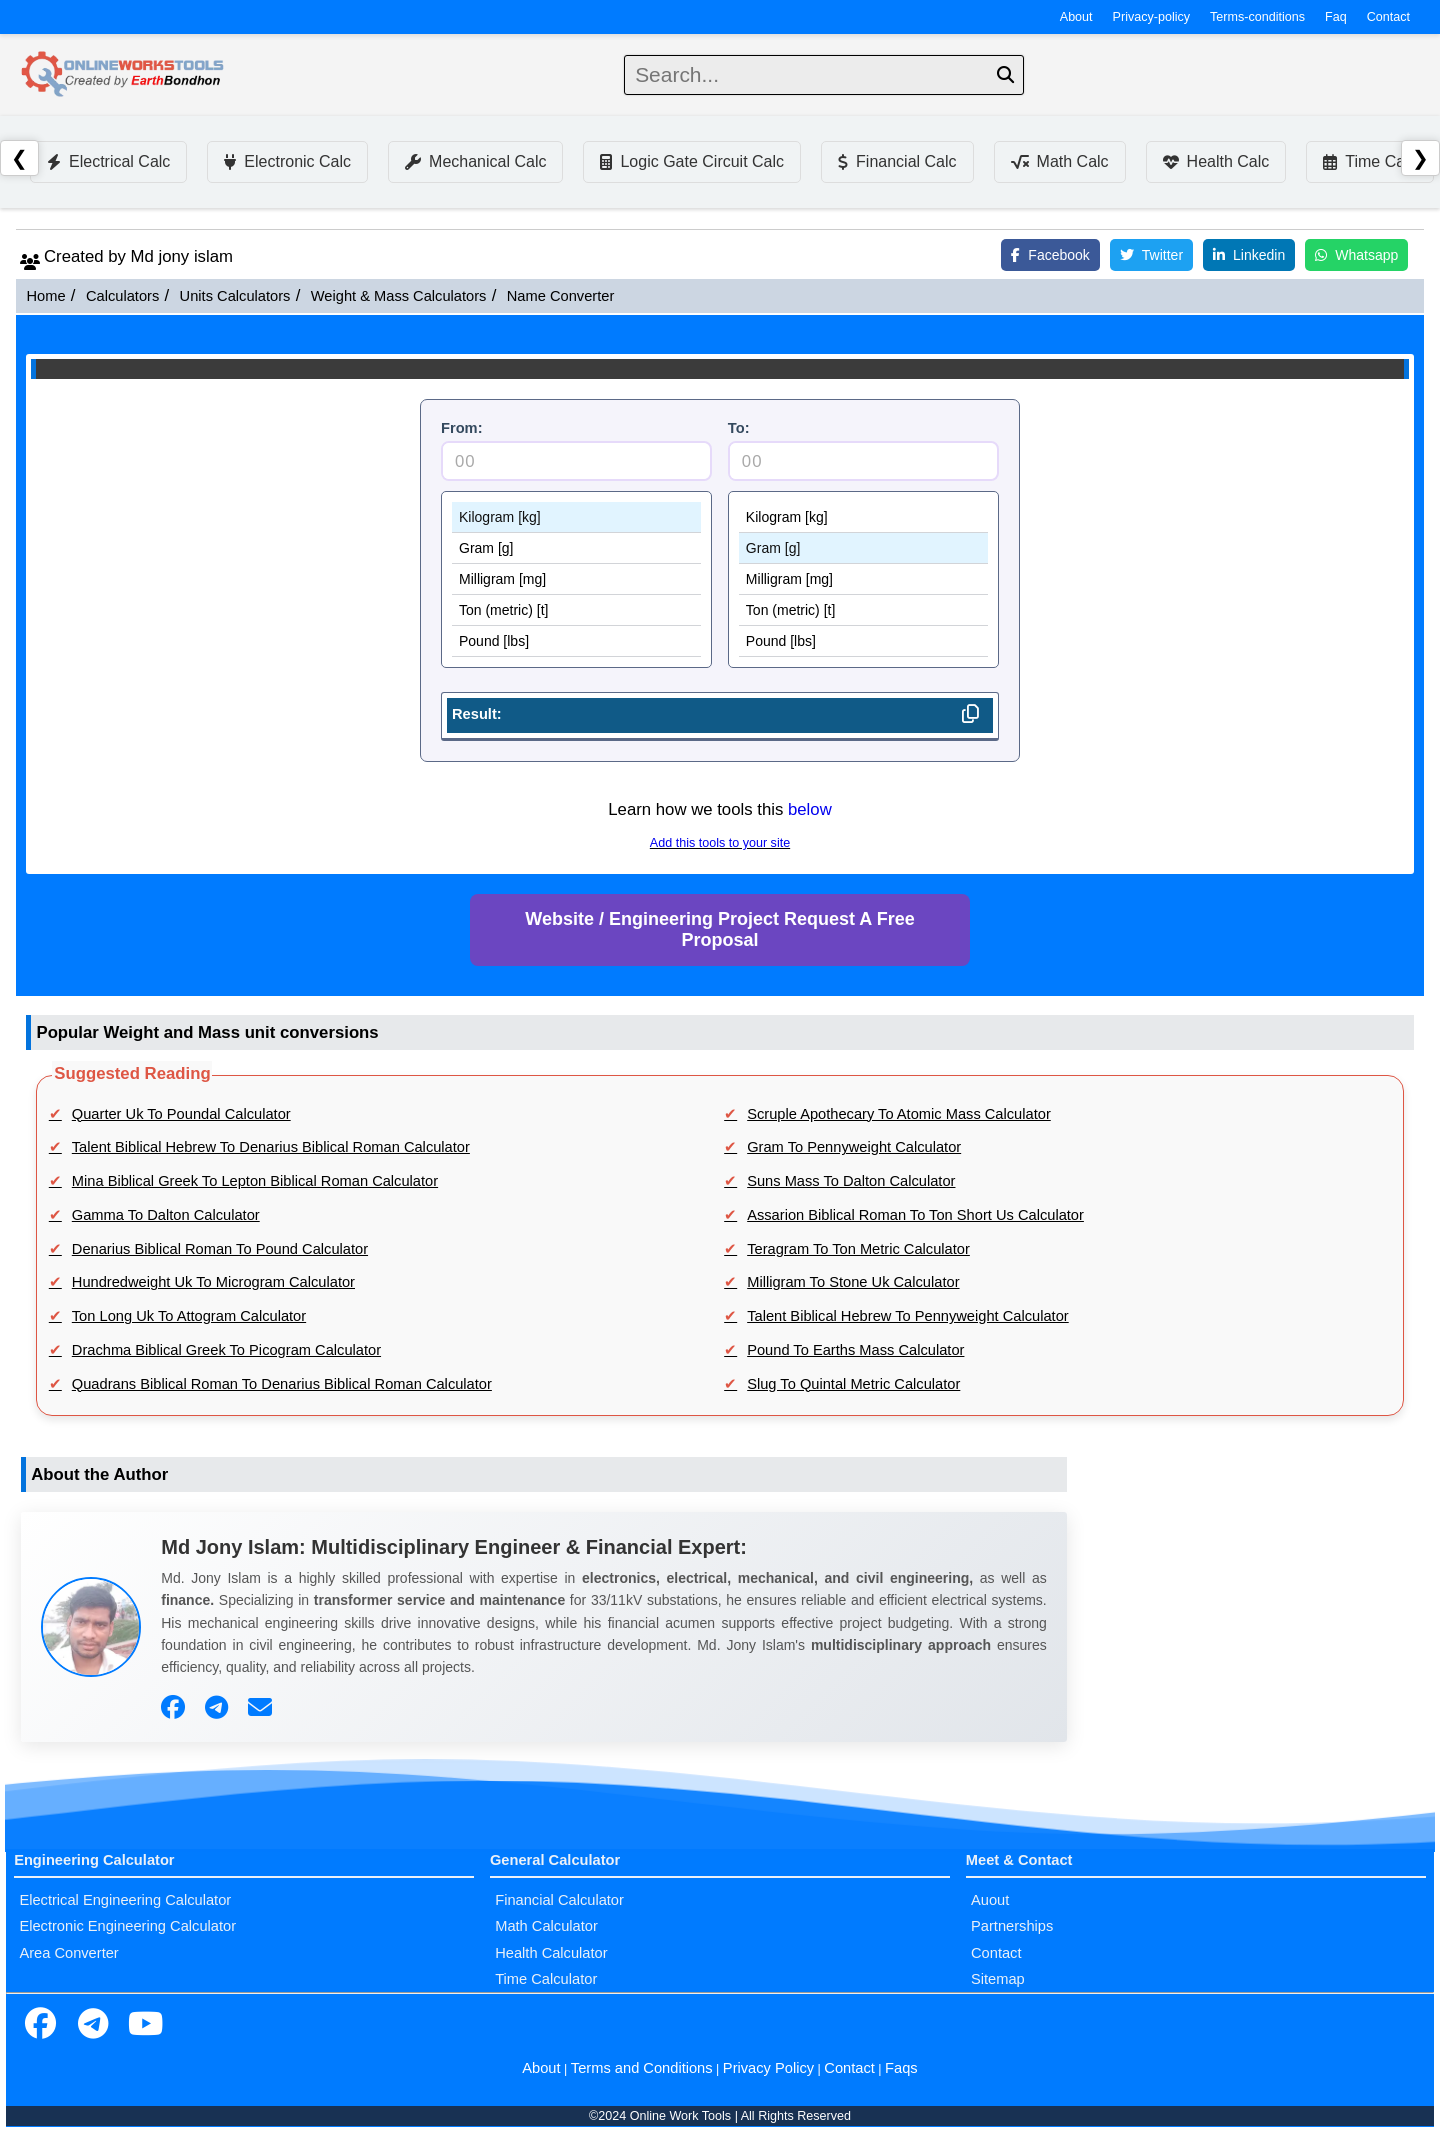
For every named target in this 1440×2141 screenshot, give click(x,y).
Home (45, 296)
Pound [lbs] (576, 641)
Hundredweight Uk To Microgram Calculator (213, 1282)
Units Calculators (235, 296)
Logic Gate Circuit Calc (692, 161)
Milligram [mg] (576, 579)
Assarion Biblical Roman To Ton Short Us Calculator (915, 1215)
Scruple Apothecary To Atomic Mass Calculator (899, 1114)
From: (462, 428)
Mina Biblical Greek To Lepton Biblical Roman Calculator (255, 1181)
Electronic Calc (287, 161)
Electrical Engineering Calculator (125, 1900)
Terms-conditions (1257, 17)
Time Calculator (546, 1979)
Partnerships (1012, 1926)
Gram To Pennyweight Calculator (854, 1147)
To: (739, 428)
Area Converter (68, 1953)
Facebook (1050, 255)
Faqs (901, 2068)
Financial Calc (897, 161)
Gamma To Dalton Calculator (166, 1215)
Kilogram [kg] (576, 517)
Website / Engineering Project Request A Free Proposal (719, 929)
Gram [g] (576, 548)
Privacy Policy (768, 2068)
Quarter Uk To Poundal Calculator (181, 1114)
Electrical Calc (108, 161)
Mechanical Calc (475, 161)
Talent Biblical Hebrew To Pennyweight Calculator (908, 1316)
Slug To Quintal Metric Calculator (853, 1384)
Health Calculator (551, 1953)
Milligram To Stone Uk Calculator (853, 1282)
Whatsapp (1356, 255)
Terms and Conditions (642, 2068)
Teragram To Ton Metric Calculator (858, 1249)
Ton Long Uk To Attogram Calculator (189, 1316)
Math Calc (1060, 161)
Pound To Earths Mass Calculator (855, 1350)
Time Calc (1369, 161)
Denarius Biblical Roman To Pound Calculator (220, 1249)
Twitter (1151, 255)
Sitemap (998, 1979)
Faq (1336, 17)
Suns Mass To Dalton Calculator (851, 1181)
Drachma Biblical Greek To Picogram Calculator (226, 1350)
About (1076, 17)
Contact (1388, 17)
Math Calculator (546, 1926)
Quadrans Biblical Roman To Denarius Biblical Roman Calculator (282, 1384)
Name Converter (561, 296)
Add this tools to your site (720, 843)
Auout (990, 1900)
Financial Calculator (559, 1900)
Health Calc (1216, 161)
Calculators (122, 296)
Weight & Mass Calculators (399, 296)
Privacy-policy (1152, 17)
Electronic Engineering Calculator (127, 1926)
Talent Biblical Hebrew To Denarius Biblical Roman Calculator (271, 1147)
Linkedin (1249, 255)
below (810, 809)
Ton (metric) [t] (576, 610)
